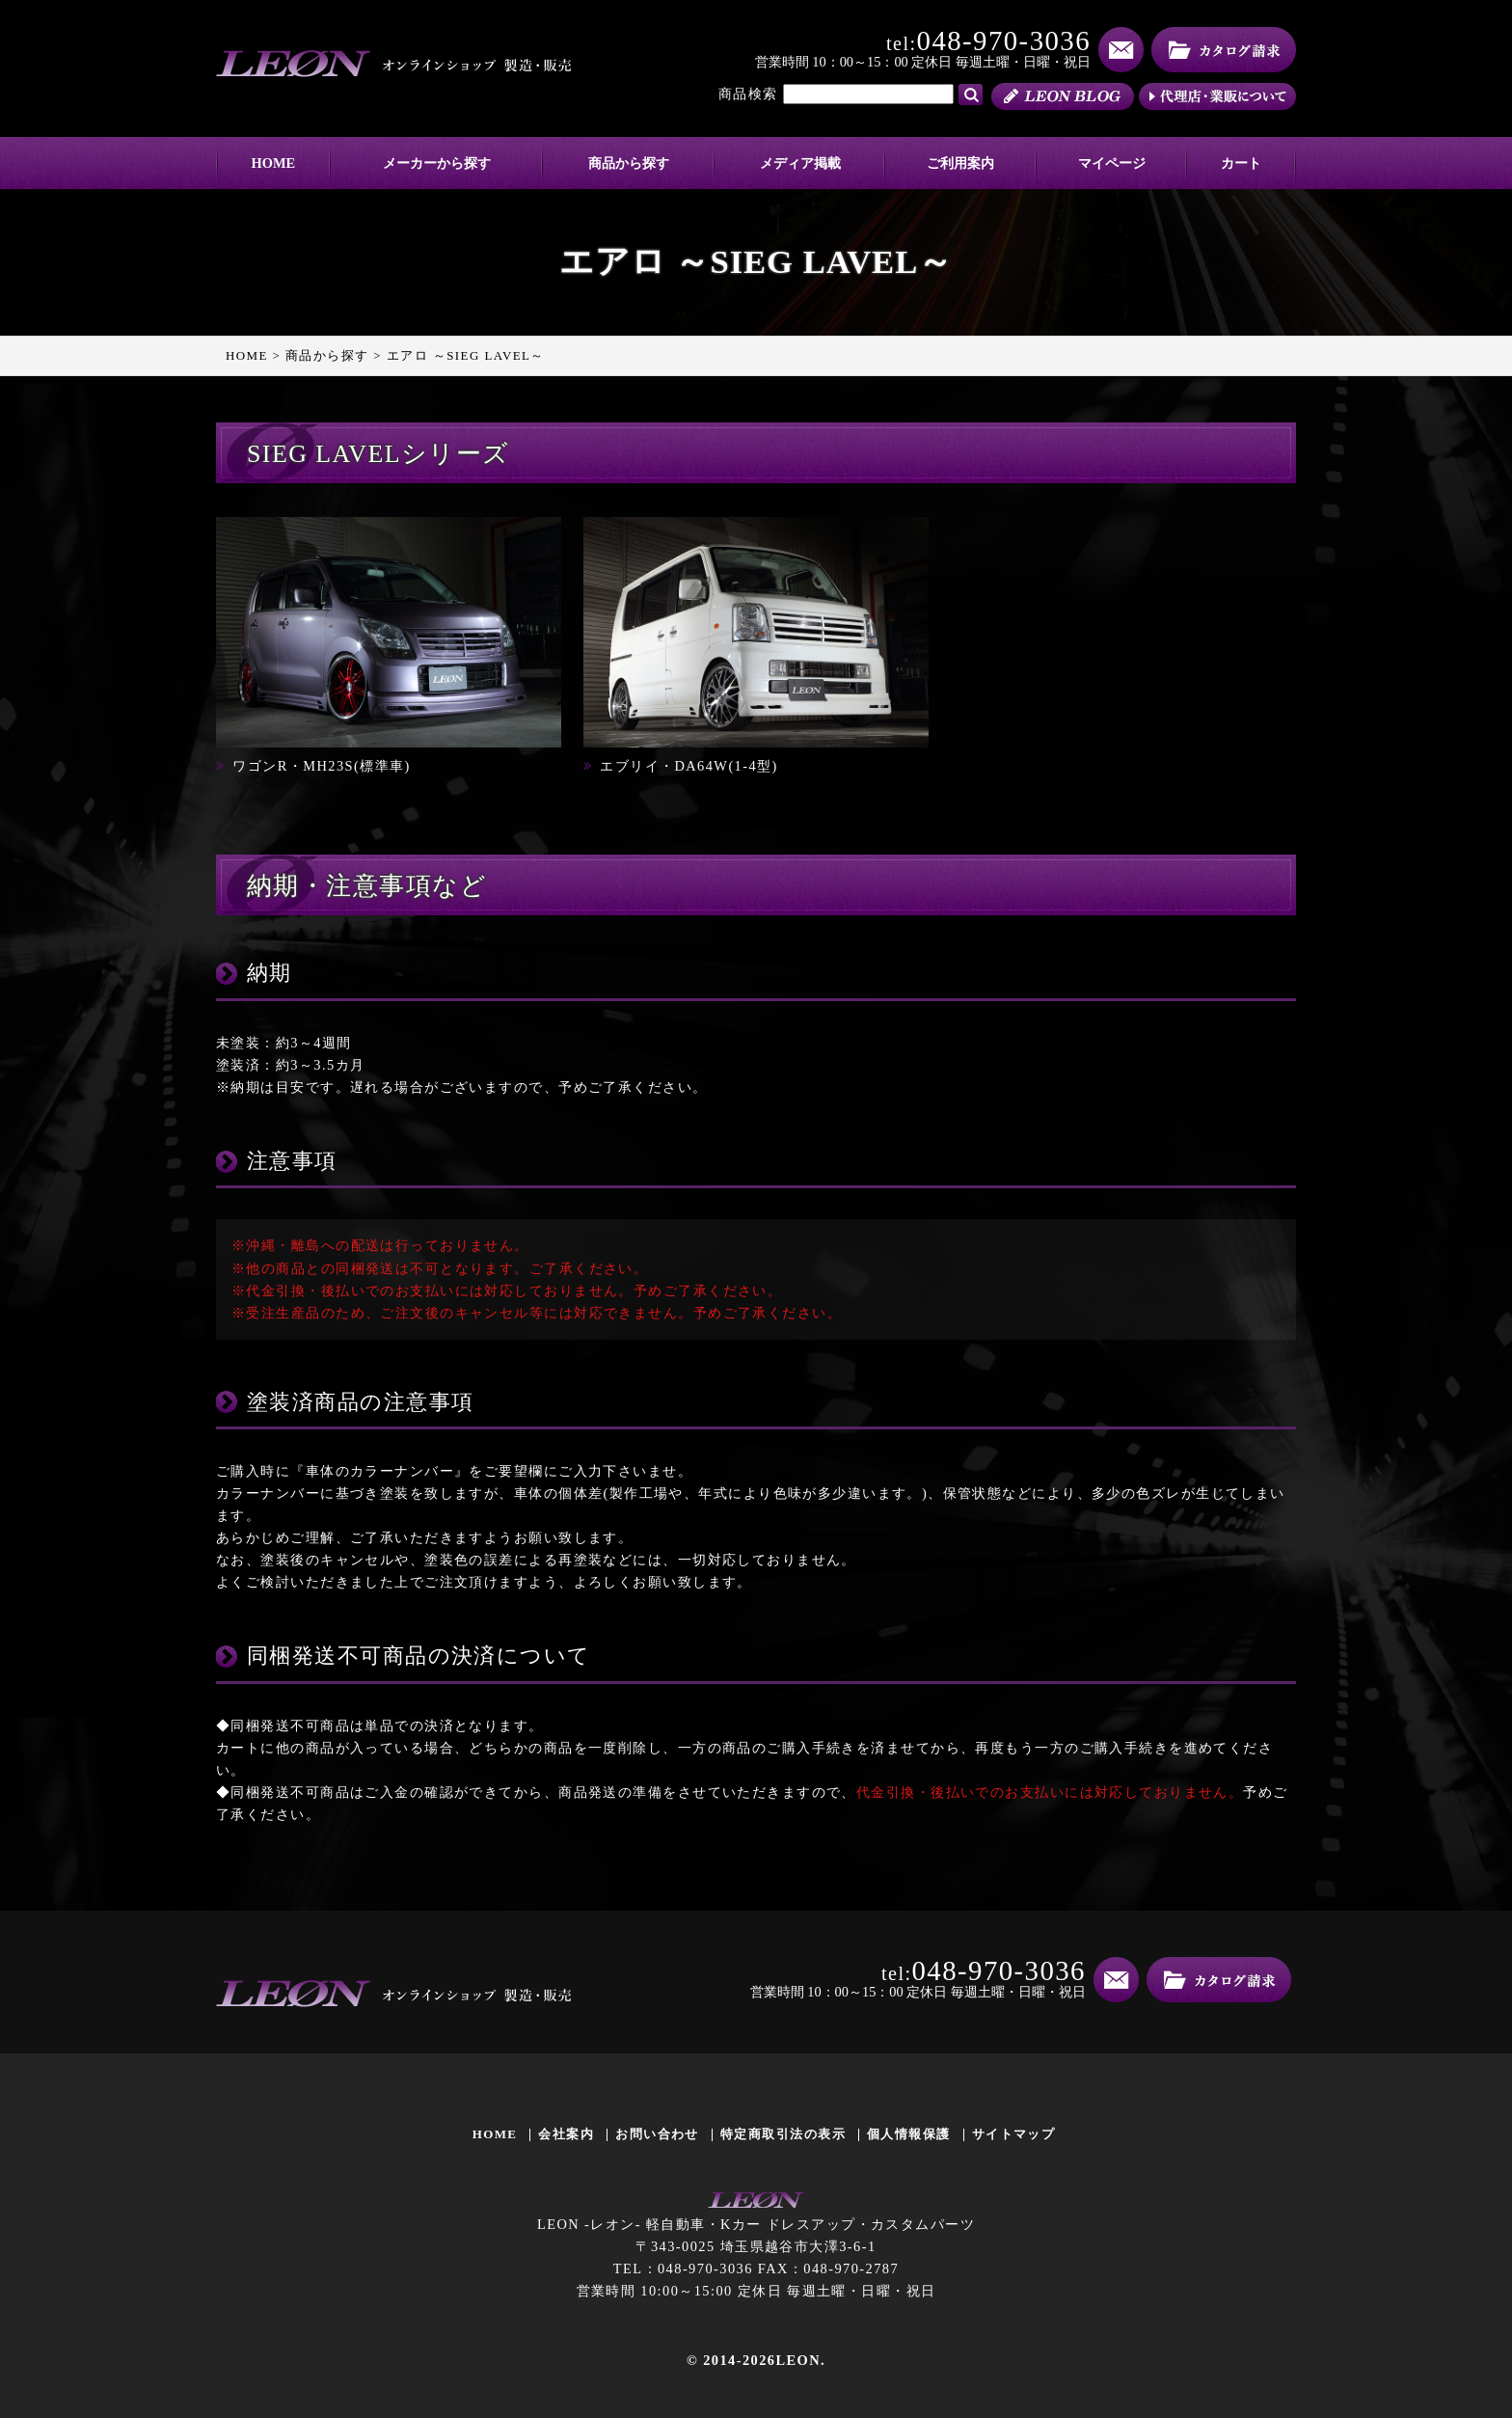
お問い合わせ (657, 2134)
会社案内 (566, 2134)
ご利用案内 (960, 163)
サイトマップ (1014, 2134)
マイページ (1112, 163)
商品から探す (628, 163)
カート (1241, 163)
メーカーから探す (437, 163)
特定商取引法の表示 (783, 2134)
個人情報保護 (909, 2134)
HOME (274, 163)
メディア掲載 (800, 163)
